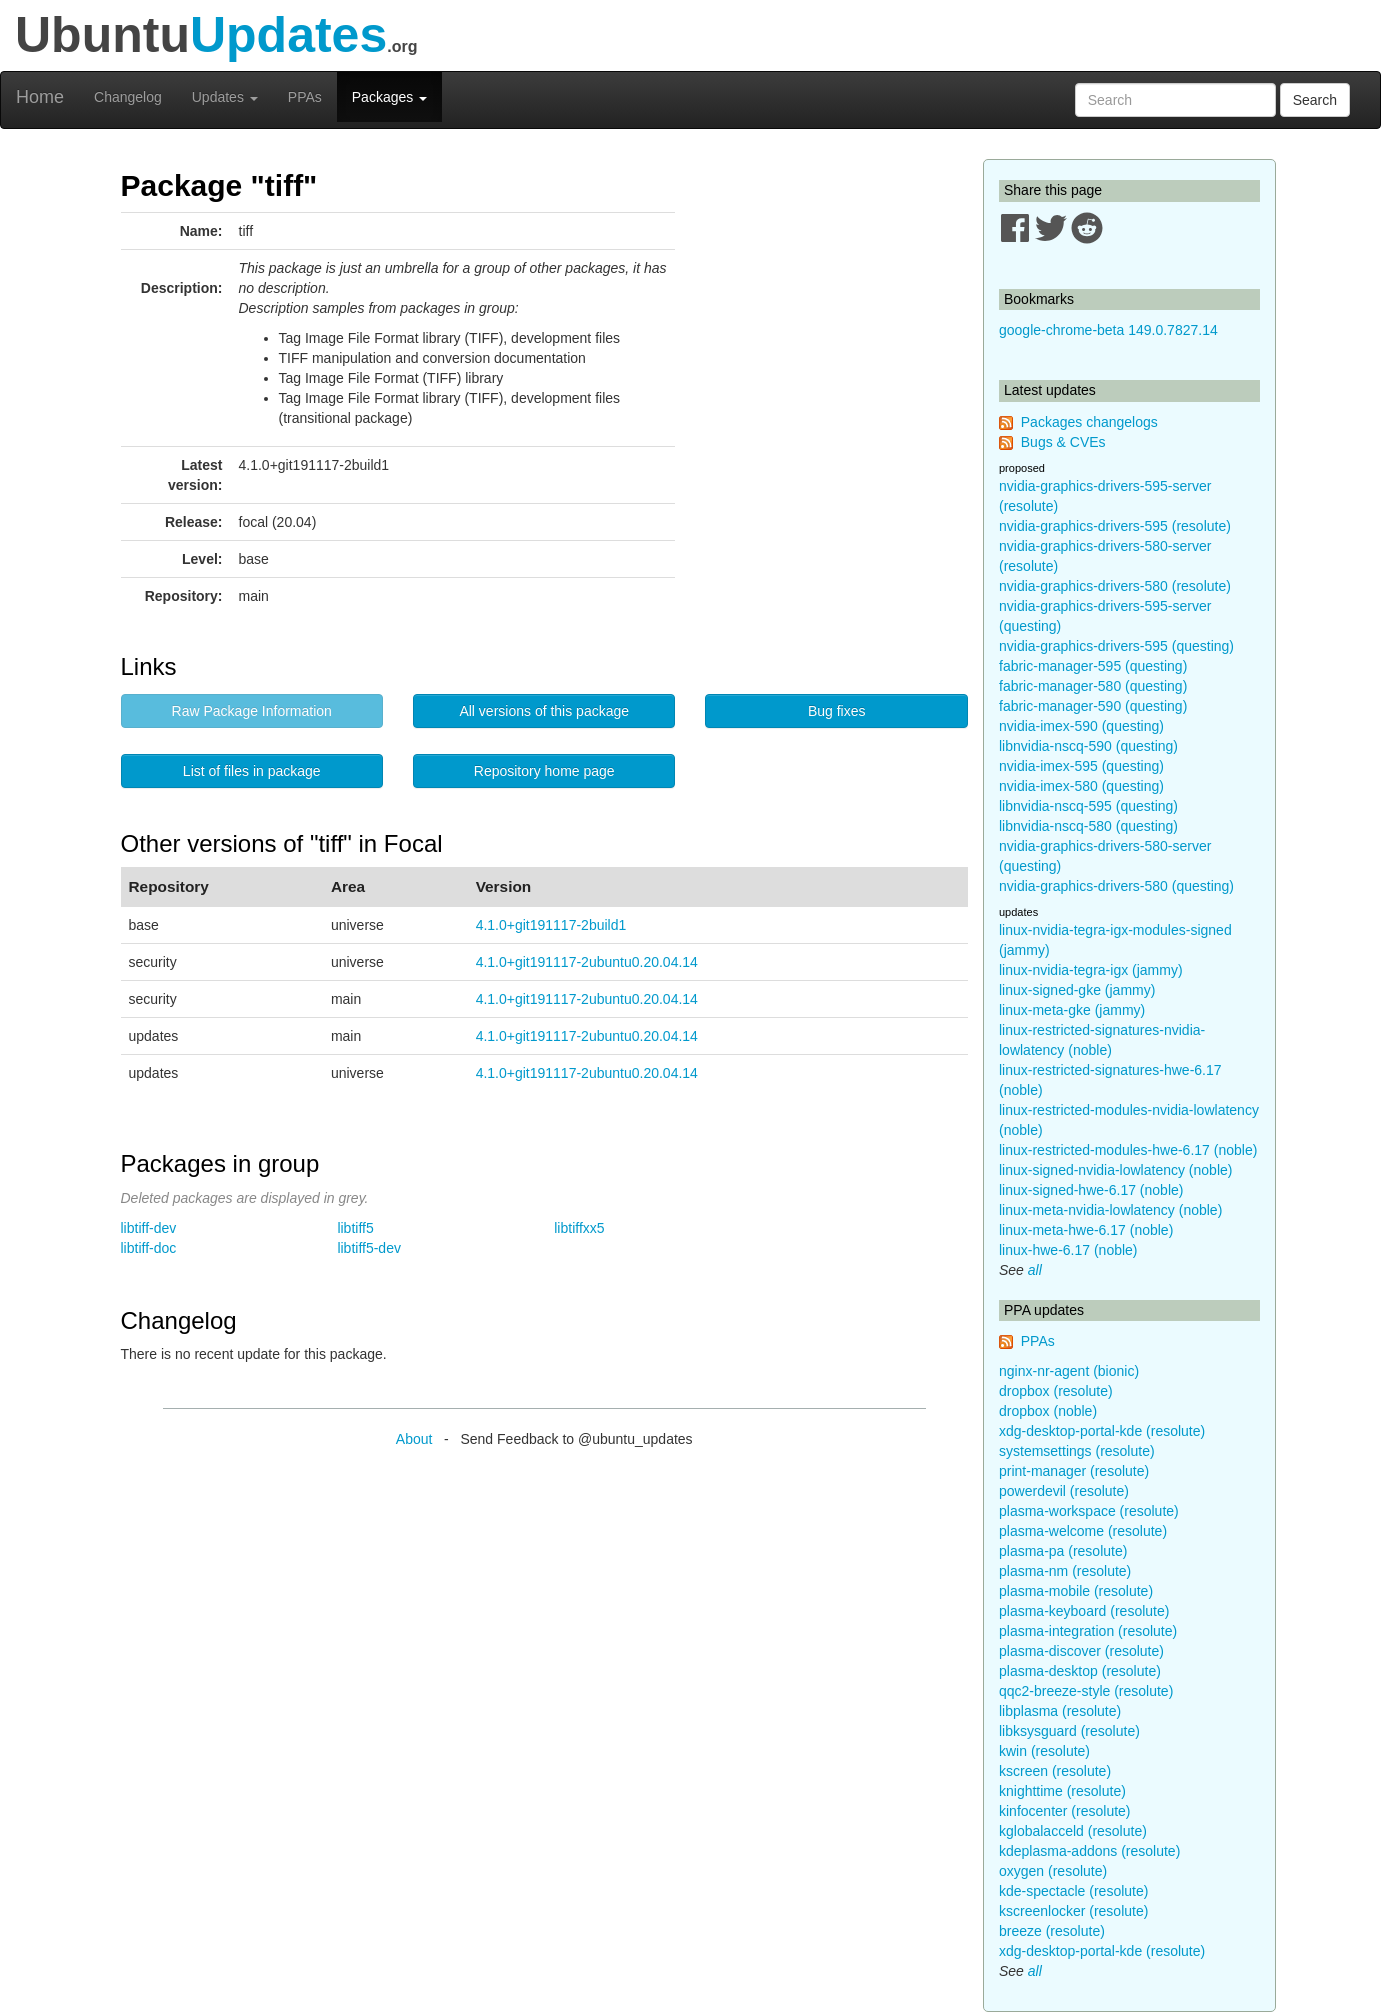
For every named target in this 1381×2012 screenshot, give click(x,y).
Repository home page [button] (544, 771)
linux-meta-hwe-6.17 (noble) (1086, 1230)
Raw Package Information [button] (252, 711)
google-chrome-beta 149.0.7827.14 (1108, 330)
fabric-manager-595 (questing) (1093, 666)
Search (1315, 100)
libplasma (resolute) (1060, 1711)
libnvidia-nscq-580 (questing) (1088, 826)
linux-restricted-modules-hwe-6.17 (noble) (1128, 1150)
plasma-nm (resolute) (1065, 1571)
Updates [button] (225, 97)
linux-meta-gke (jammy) (1072, 1010)
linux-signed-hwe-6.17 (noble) (1091, 1190)
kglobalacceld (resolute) (1073, 1831)
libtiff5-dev (369, 1248)
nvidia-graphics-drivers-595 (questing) (1116, 646)
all (1035, 1270)
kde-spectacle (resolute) (1073, 1891)
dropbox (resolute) (1056, 1391)
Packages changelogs (1089, 422)
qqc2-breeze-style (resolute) (1086, 1691)
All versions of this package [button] (544, 711)
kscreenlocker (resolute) (1073, 1911)
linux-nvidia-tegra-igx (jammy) (1091, 970)
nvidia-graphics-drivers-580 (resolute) (1115, 586)
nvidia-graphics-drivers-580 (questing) (1116, 886)
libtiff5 (355, 1228)
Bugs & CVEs (1063, 442)
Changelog (128, 97)
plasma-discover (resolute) (1081, 1651)
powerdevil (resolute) (1064, 1491)
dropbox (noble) (1048, 1411)
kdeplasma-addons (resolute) (1089, 1851)
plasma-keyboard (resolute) (1084, 1611)
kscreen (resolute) (1055, 1771)
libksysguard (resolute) (1069, 1731)
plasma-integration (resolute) (1088, 1631)
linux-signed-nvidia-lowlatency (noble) (1115, 1170)
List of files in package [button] (252, 771)
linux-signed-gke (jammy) (1077, 990)
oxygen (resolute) (1053, 1871)
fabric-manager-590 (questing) (1093, 706)
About (414, 1439)
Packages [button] (389, 97)
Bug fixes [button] (837, 711)
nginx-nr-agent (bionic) (1069, 1371)
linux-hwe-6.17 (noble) (1068, 1250)
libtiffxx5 (579, 1228)
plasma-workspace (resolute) (1089, 1511)
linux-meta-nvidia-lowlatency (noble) (1110, 1210)
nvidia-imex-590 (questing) (1081, 726)
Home (40, 97)
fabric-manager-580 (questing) (1093, 686)
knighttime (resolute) (1062, 1791)
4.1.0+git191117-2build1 (551, 925)
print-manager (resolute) (1074, 1471)
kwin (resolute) (1044, 1751)
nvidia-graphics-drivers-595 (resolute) (1115, 526)
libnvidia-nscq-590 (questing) (1088, 746)
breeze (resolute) (1052, 1931)
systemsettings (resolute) (1077, 1451)
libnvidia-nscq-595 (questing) (1088, 806)
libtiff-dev (149, 1228)
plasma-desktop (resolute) (1080, 1671)
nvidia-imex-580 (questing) (1081, 786)
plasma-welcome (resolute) (1083, 1531)
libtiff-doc (149, 1248)
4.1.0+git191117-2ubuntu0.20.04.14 (587, 962)
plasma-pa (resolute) (1063, 1551)
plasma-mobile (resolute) (1076, 1591)
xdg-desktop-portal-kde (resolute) (1102, 1431)
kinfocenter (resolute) (1065, 1811)
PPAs (305, 97)
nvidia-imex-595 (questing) (1081, 766)
